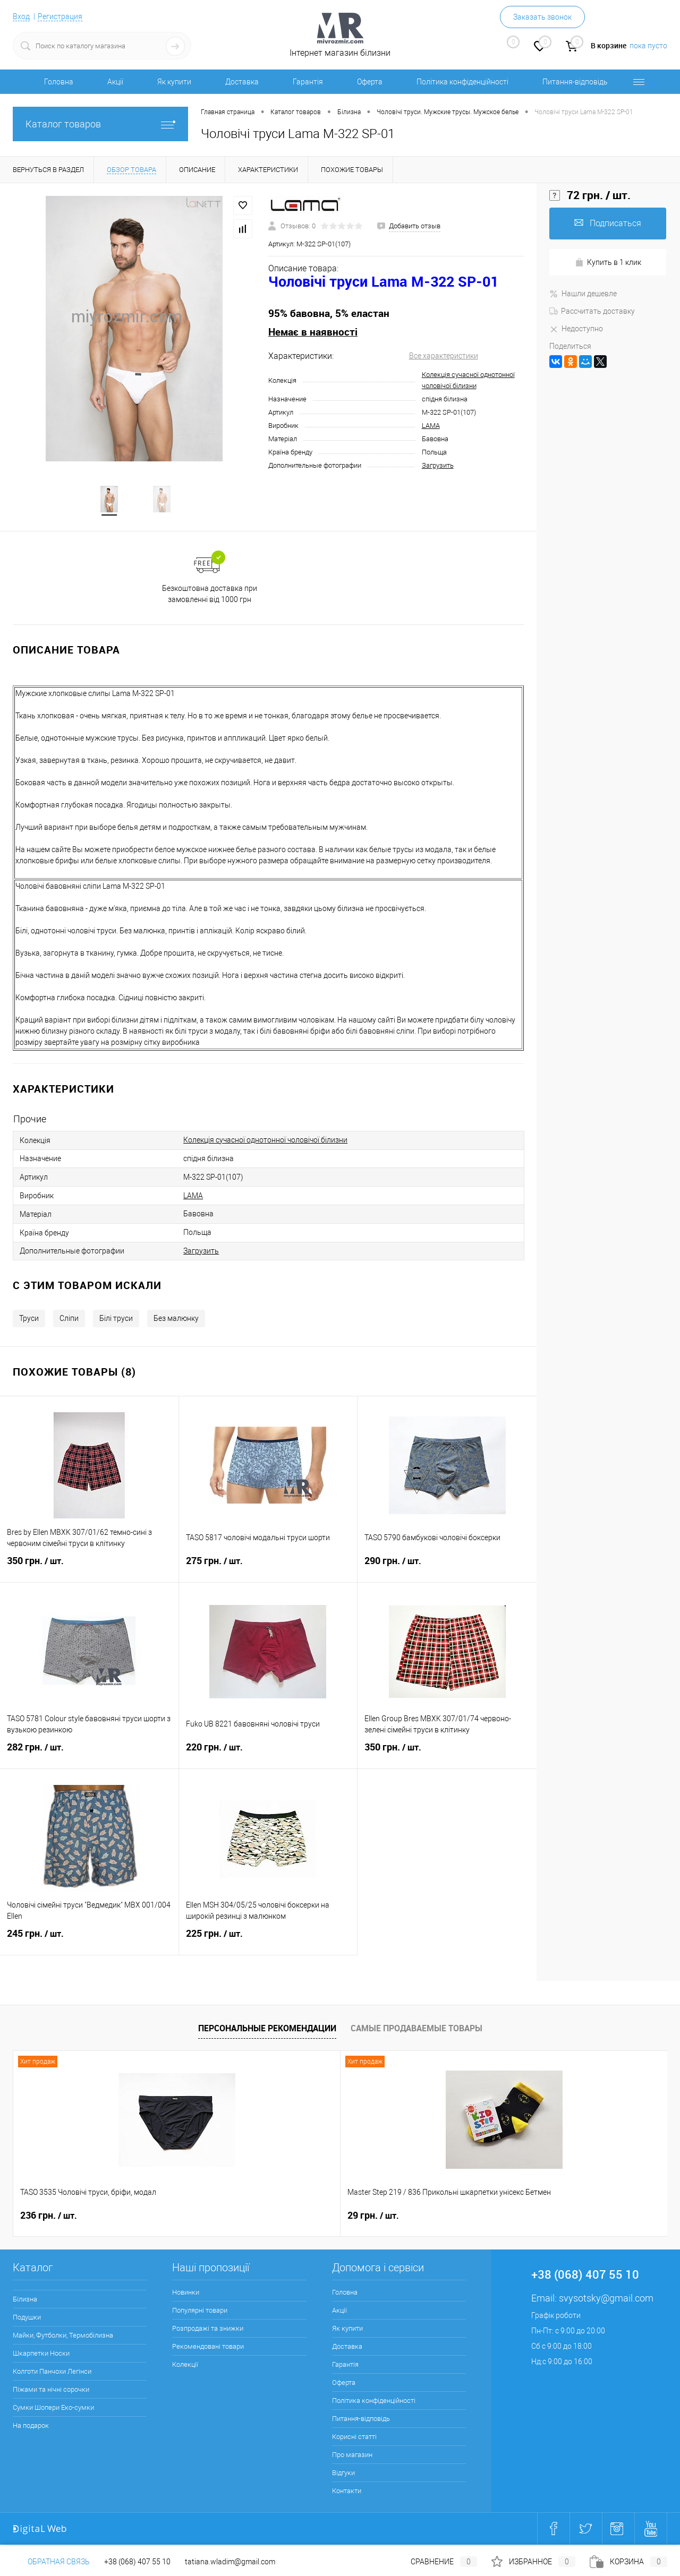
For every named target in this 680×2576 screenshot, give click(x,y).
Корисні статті (354, 2439)
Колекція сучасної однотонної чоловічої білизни (265, 1142)
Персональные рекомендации (267, 2030)
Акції (115, 82)
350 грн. (89, 1569)
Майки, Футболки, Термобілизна (63, 2337)
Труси (29, 1320)
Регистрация (60, 16)
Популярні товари (199, 2312)
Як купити (174, 82)
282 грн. (89, 1756)
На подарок (31, 2428)
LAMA (431, 426)
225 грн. (268, 1942)
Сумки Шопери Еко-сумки (53, 2410)
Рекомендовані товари (208, 2348)
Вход (21, 16)
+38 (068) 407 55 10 (137, 2561)
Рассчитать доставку (592, 311)
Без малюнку (176, 1320)
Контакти (346, 2493)
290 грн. (447, 1569)
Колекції (185, 2367)
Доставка (242, 82)
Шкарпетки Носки (41, 2355)
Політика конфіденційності (462, 82)
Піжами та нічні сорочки (51, 2391)
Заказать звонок (542, 17)
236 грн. (48, 2217)
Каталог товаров (100, 124)
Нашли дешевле (583, 293)
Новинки (185, 2294)
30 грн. (373, 2217)
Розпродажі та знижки (207, 2330)
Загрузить (438, 465)
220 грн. (268, 1756)
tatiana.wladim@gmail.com (230, 2561)
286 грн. (539, 2217)
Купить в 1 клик (608, 262)
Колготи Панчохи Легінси (52, 2373)
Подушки (27, 2319)
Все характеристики (443, 355)
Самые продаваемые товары (416, 2030)
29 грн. (209, 2217)
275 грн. (268, 1569)
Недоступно (576, 328)
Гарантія (308, 82)
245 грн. (89, 1942)
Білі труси (116, 1320)
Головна (58, 82)
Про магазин (352, 2457)
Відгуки (343, 2475)
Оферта (369, 82)
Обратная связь (51, 2561)
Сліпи (69, 1320)
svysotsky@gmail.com (606, 2300)
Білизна (25, 2301)
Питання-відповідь (575, 82)
